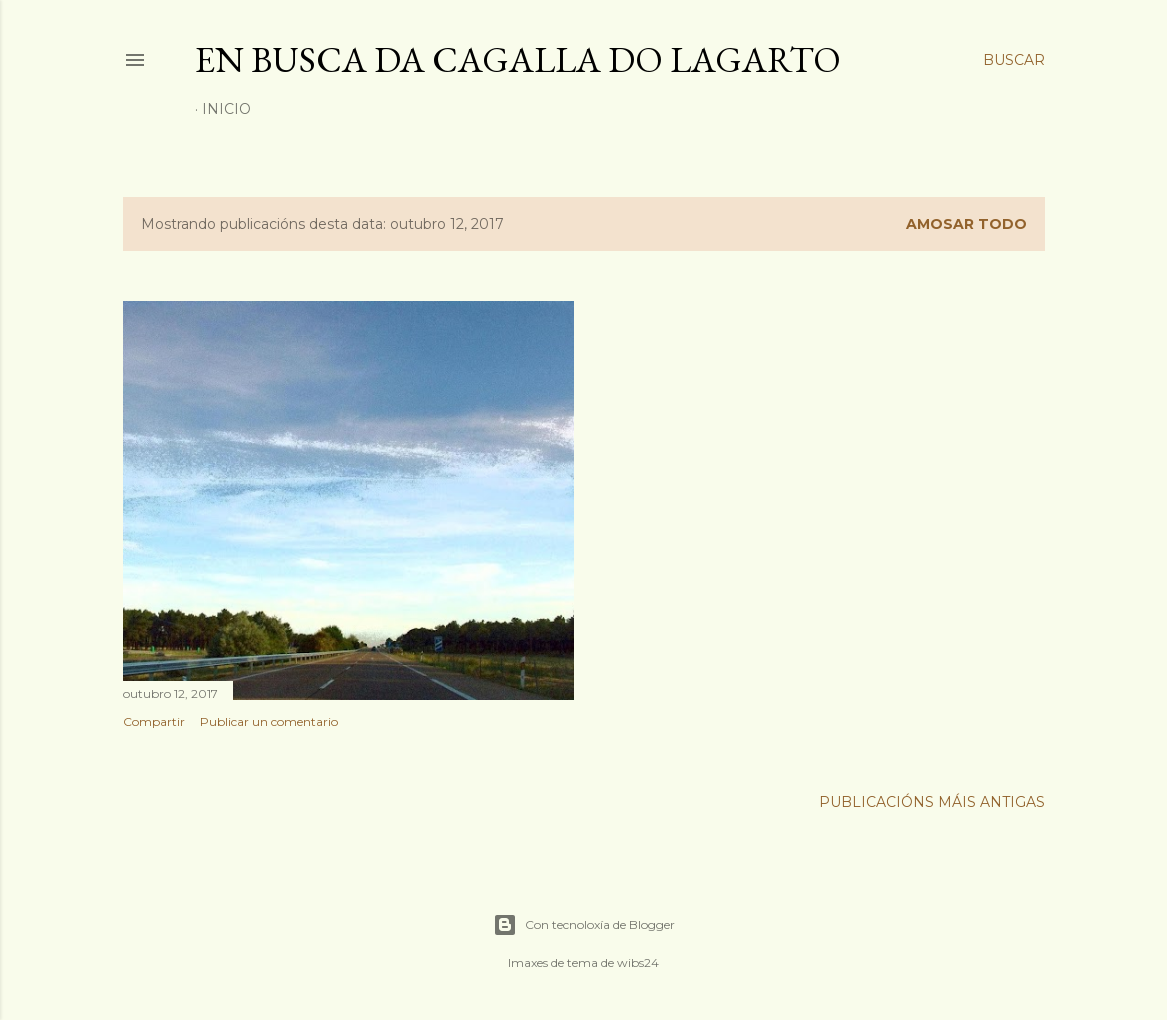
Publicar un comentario (269, 721)
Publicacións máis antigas (932, 802)
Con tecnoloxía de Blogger (584, 925)
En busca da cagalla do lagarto (518, 59)
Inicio (226, 109)
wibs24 (638, 962)
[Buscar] (1014, 60)
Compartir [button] (154, 721)
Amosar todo (966, 224)
